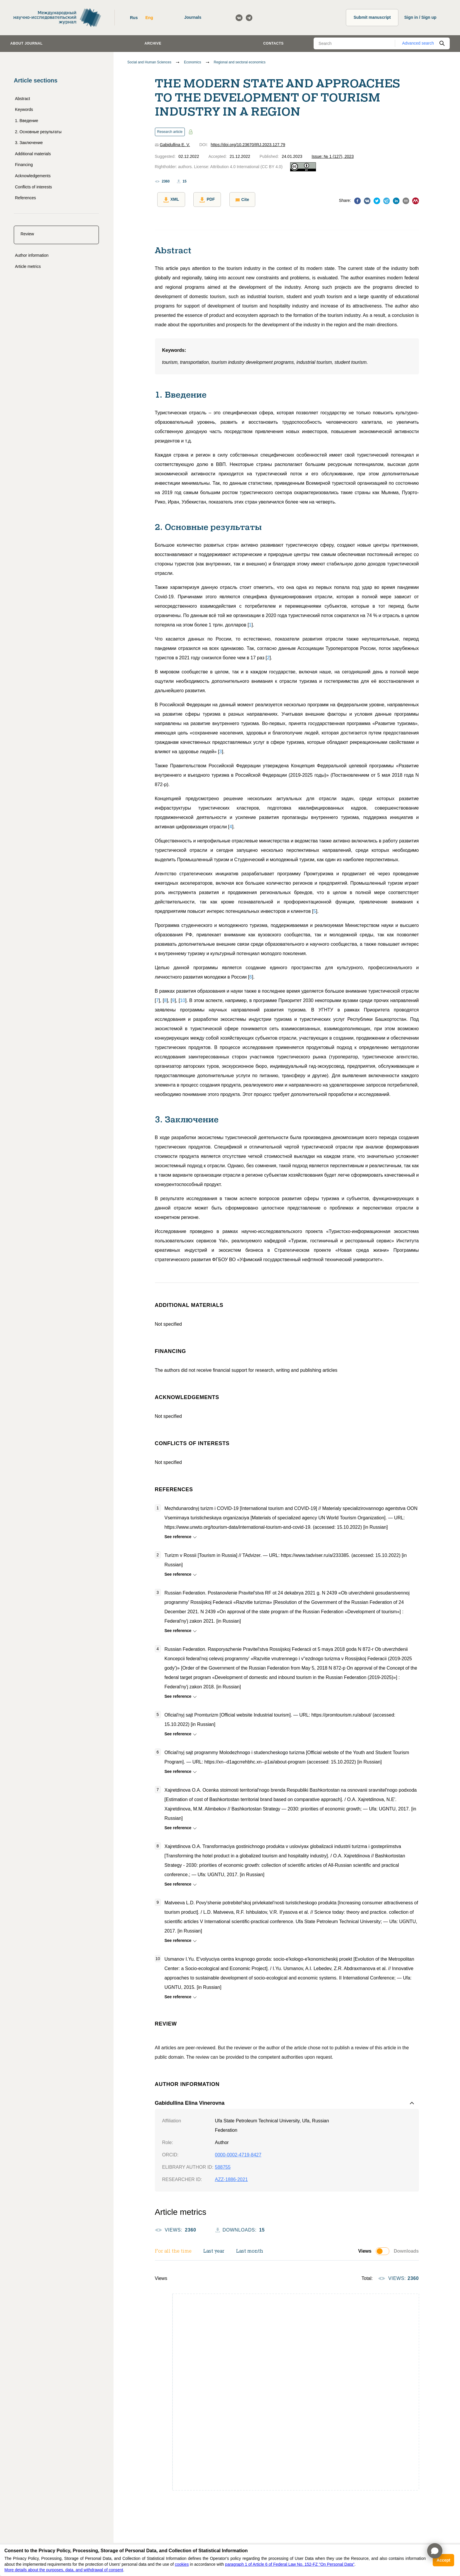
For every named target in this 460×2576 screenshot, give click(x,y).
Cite (235, 199)
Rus (134, 17)
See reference (179, 1534)
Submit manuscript (372, 17)
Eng (149, 17)
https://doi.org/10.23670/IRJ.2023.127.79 (248, 144)
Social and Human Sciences (149, 62)
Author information (31, 255)
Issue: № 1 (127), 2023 (333, 156)
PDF (202, 199)
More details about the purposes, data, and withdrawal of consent (63, 2569)
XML (169, 199)
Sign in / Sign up (420, 17)
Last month (249, 2249)
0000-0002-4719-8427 (238, 2152)
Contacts (273, 43)
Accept (443, 2560)
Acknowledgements (32, 175)
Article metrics (28, 266)
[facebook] (357, 200)
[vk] (367, 200)
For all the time (173, 2249)
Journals (192, 17)
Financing (24, 164)
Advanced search (418, 43)
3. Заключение (29, 142)
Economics (192, 62)
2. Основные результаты (38, 131)
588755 (223, 2165)
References (25, 197)
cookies (182, 2564)
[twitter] (376, 200)
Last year (213, 2249)
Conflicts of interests (33, 187)
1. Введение (26, 120)
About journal (26, 43)
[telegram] (386, 200)
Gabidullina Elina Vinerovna (190, 2101)
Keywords (24, 109)
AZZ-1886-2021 (231, 2177)
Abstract (22, 98)
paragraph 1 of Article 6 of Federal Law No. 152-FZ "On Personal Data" (289, 2564)
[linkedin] (396, 200)
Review (27, 234)
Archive (153, 43)
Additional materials (33, 153)
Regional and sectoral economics (240, 62)
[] (250, 622)
